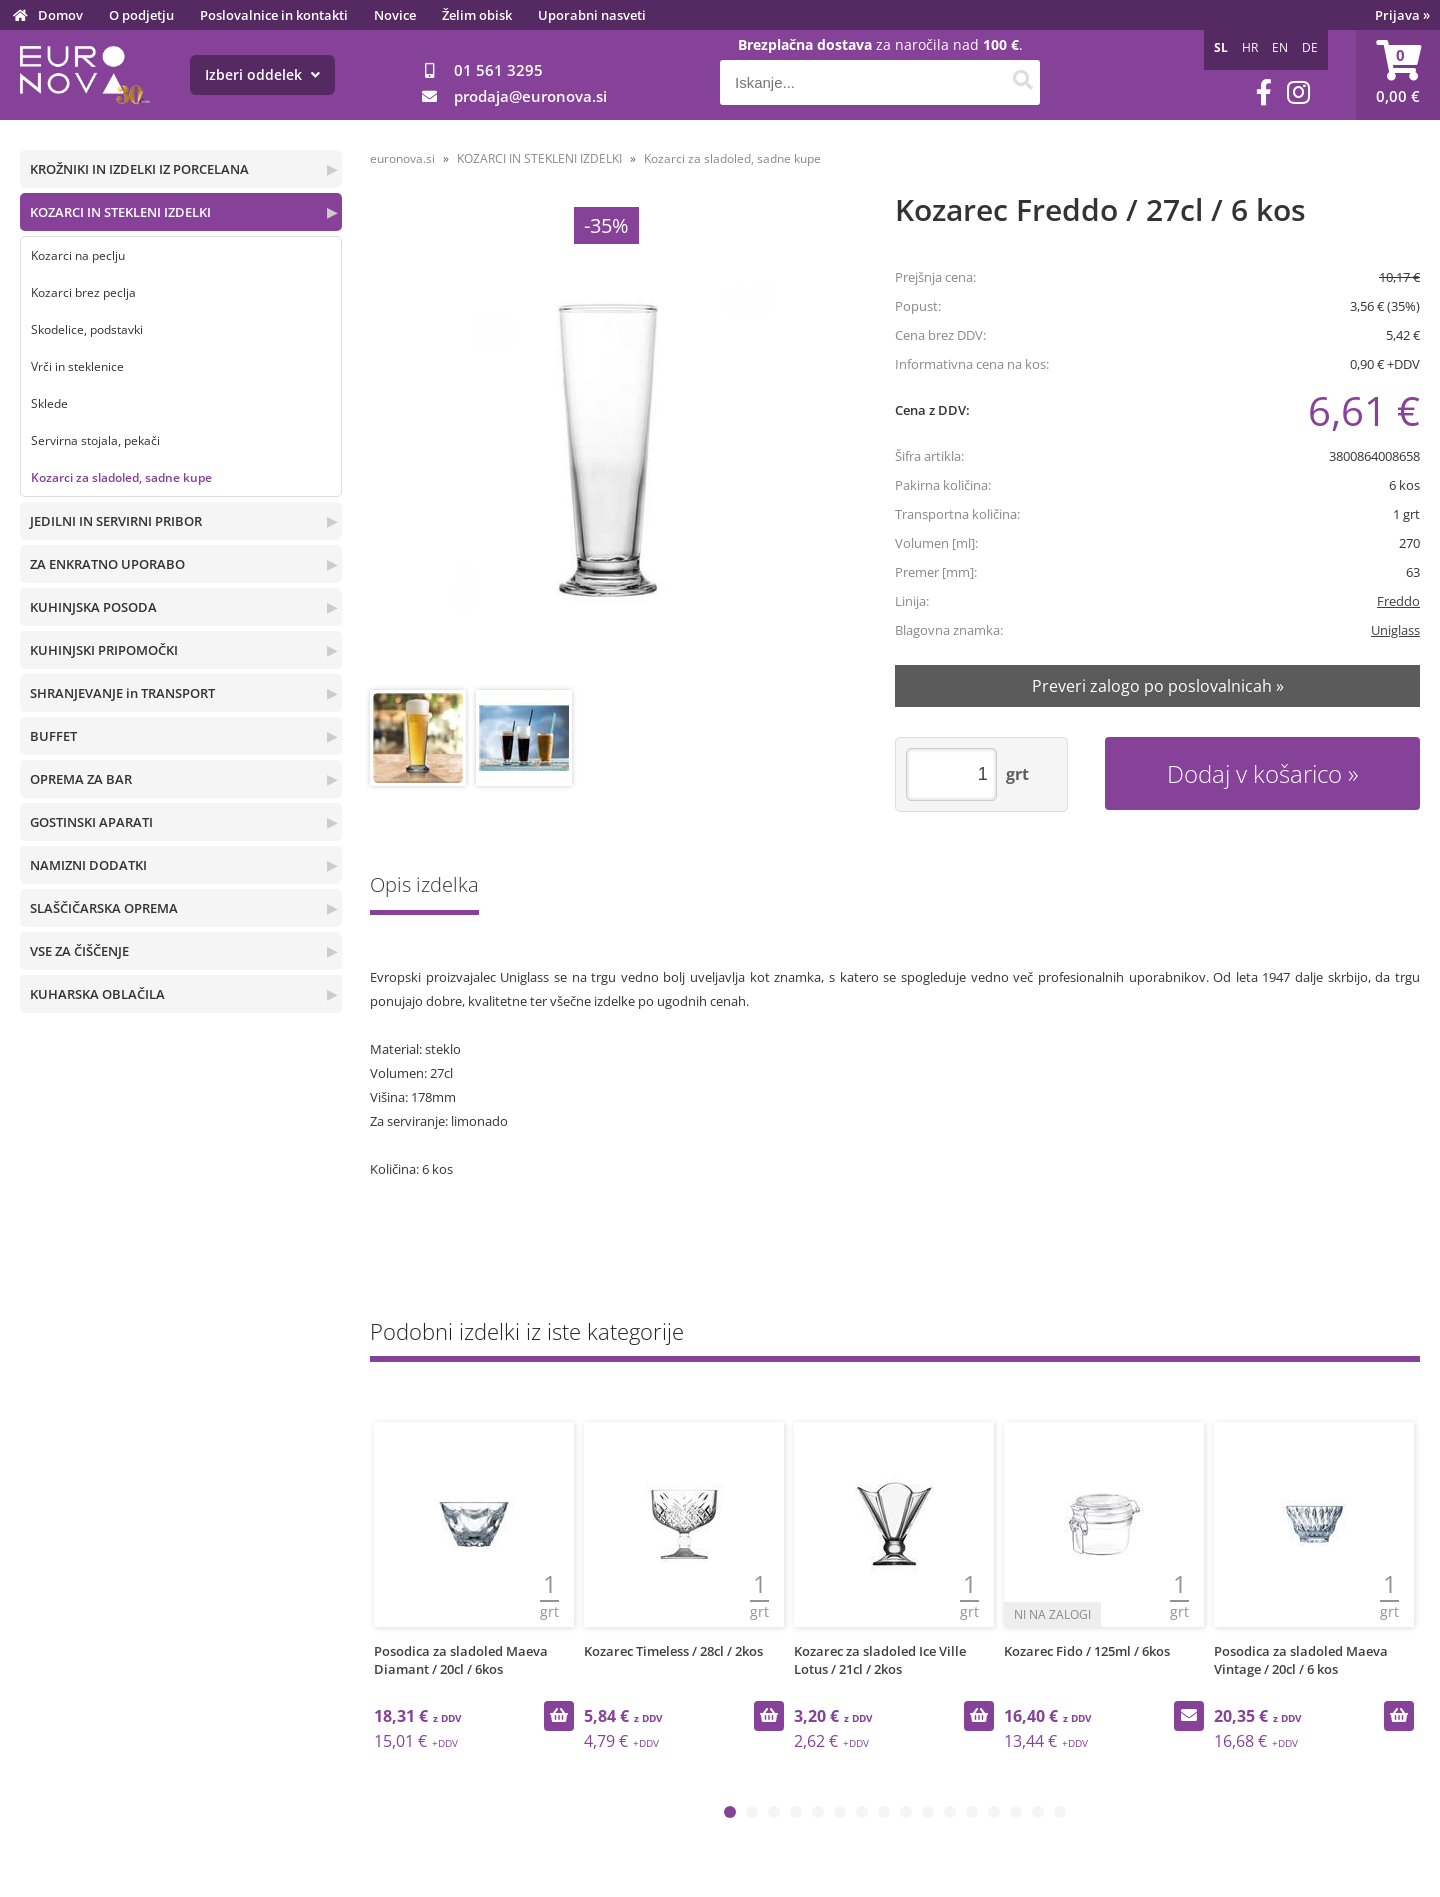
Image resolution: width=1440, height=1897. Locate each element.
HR (1250, 47)
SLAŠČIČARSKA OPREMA (104, 908)
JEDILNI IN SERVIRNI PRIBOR (116, 521)
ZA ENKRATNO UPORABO (107, 564)
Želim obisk (477, 15)
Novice (395, 15)
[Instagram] (1298, 92)
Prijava (1402, 15)
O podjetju (141, 15)
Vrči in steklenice (77, 366)
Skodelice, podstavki (87, 329)
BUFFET (53, 736)
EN (1280, 47)
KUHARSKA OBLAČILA (97, 994)
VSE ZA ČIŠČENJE (79, 951)
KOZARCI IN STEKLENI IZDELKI (120, 212)
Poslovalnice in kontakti (274, 15)
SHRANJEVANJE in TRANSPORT (122, 693)
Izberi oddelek (262, 74)
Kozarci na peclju (78, 255)
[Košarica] (1398, 75)
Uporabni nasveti (592, 15)
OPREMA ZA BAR (81, 779)
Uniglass (1395, 630)
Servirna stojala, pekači (95, 440)
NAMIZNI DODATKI (88, 865)
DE (1310, 47)
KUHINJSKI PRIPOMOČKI (104, 650)
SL (1221, 47)
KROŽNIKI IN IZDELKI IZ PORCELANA (139, 169)
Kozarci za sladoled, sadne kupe (121, 477)
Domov (60, 15)
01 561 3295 (498, 70)
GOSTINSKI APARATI (91, 822)
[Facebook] (1264, 92)
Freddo (1398, 601)
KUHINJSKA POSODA (93, 607)
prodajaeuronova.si (530, 96)
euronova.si (402, 158)
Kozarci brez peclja (83, 292)
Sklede (49, 403)
